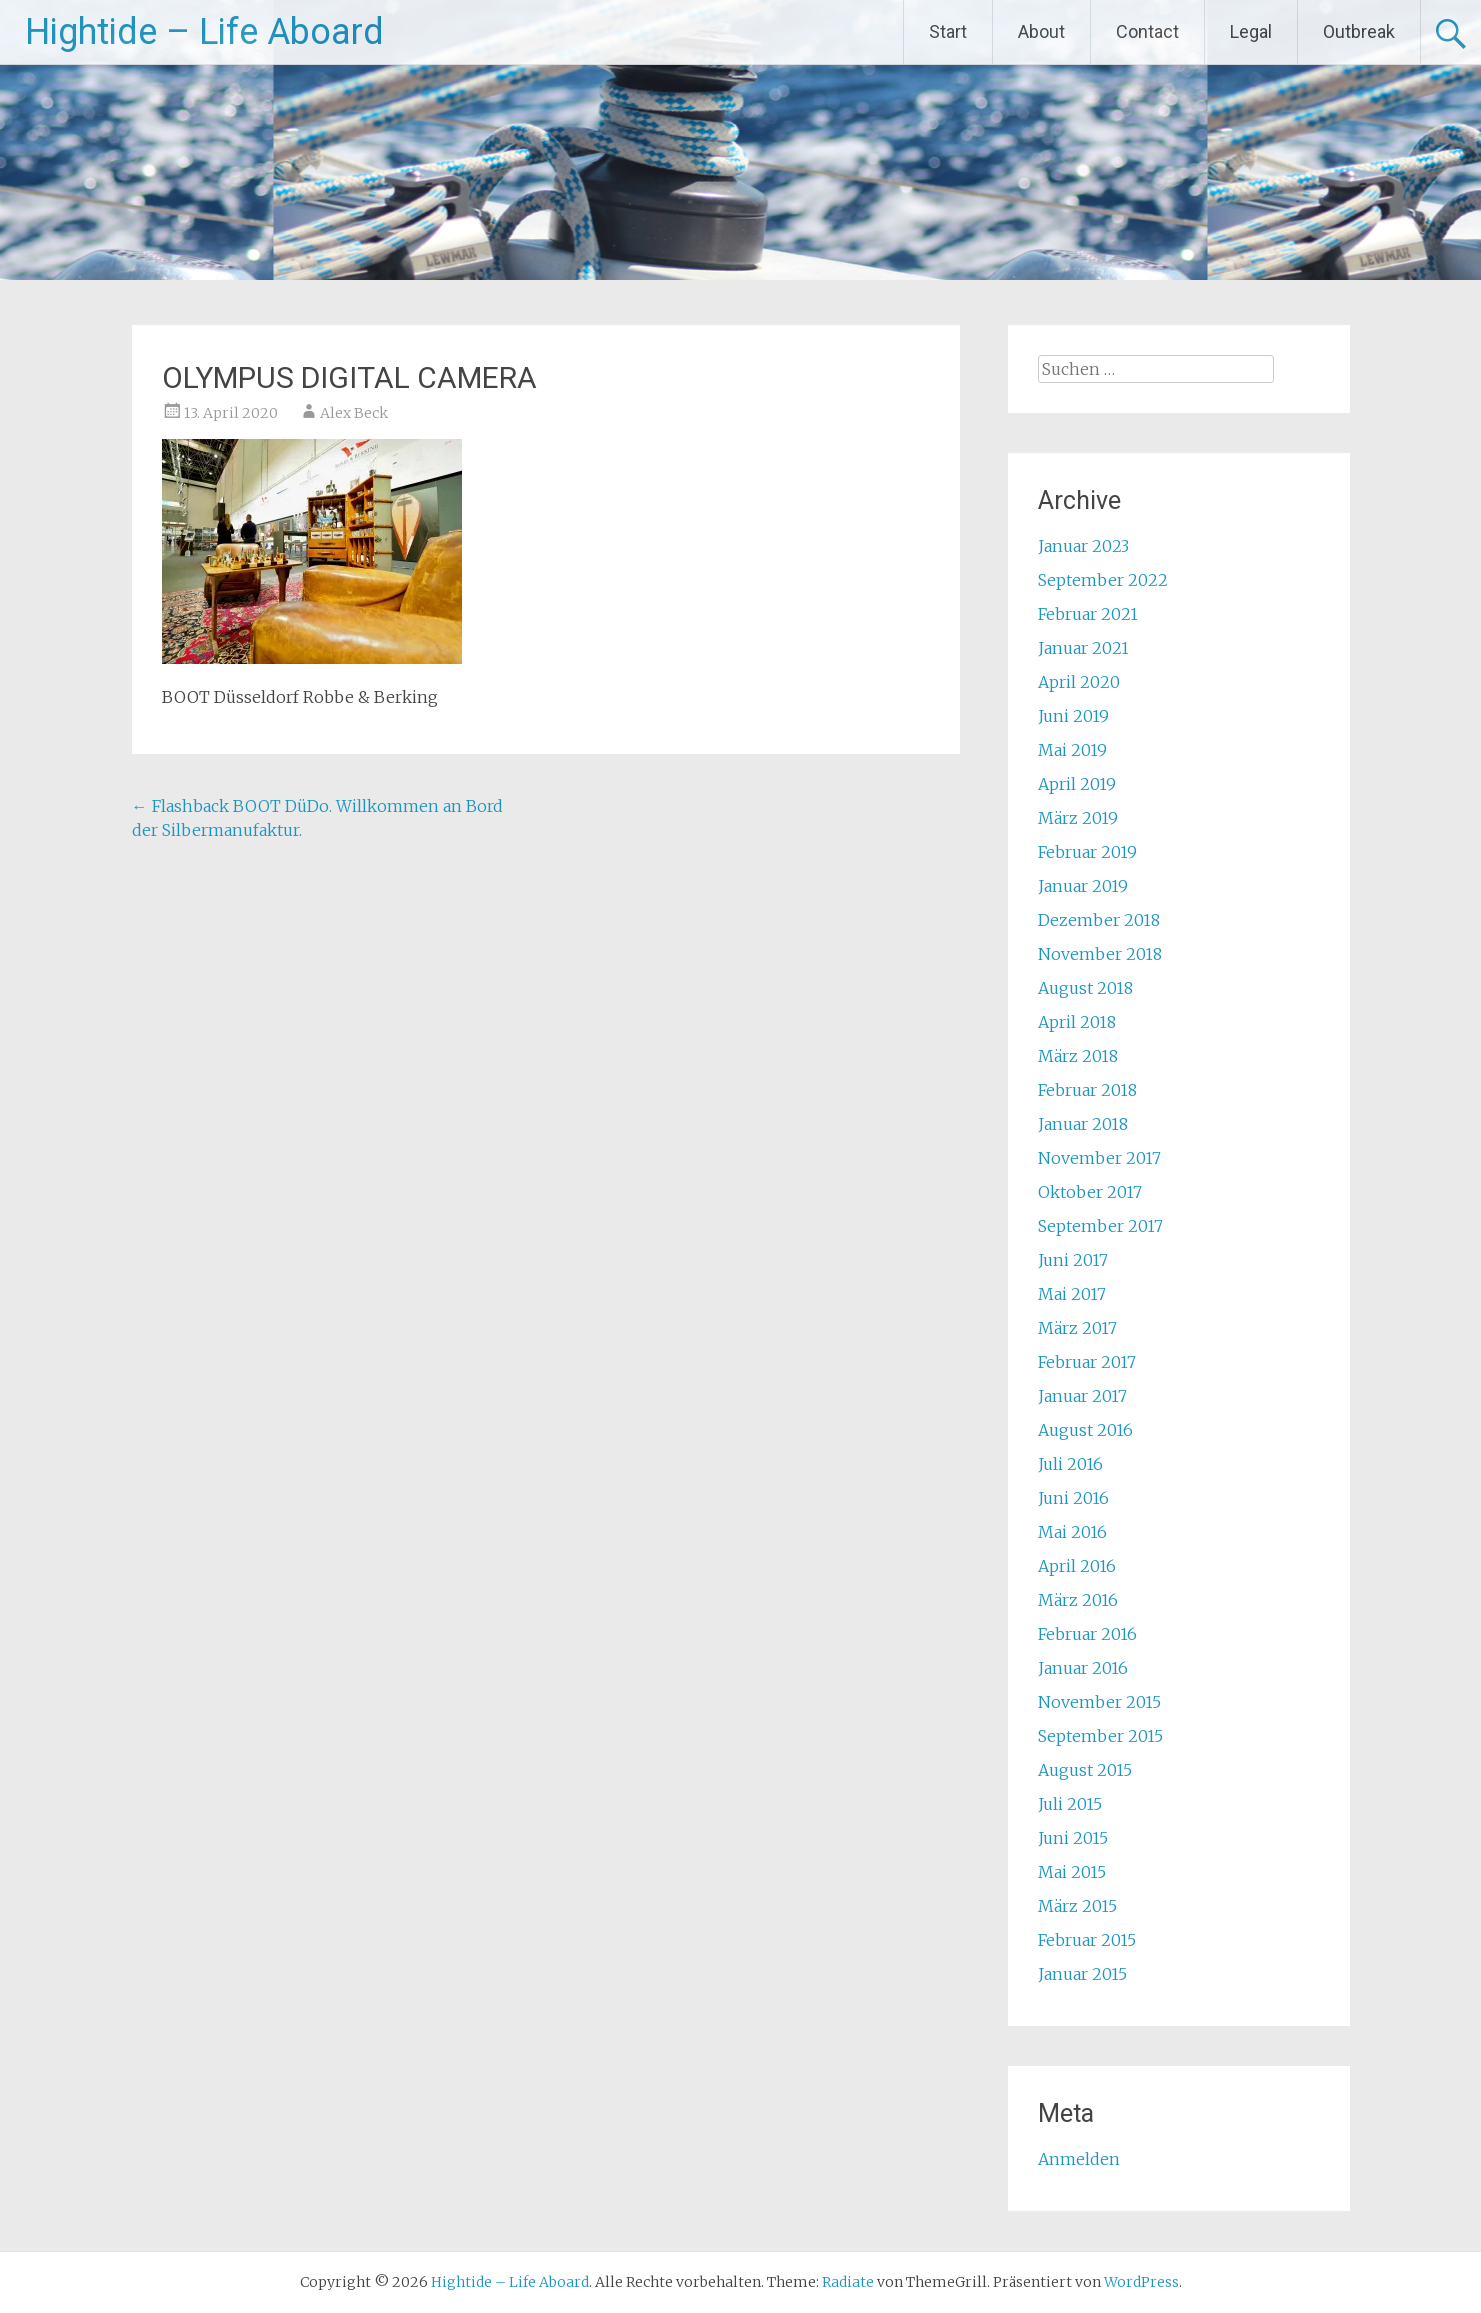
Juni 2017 (1073, 1260)
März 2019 (1078, 818)
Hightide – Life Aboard (204, 32)
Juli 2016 (1070, 1464)
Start (948, 31)
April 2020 (1079, 682)
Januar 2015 (1082, 1974)
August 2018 (1085, 988)
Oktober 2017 (1090, 1192)
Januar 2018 (1083, 1124)
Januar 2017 (1082, 1396)
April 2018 (1077, 1022)
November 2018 (1100, 954)
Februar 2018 (1087, 1090)
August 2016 (1085, 1430)
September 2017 (1100, 1226)
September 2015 (1100, 1736)
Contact (1147, 31)
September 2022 (1103, 580)
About (1041, 31)
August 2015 (1085, 1770)
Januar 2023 (1083, 546)
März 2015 (1077, 1906)
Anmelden (1079, 2159)
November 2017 (1099, 1158)
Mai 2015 (1072, 1872)
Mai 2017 (1072, 1294)
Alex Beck (354, 413)
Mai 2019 (1072, 750)
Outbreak (1359, 31)
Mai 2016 (1072, 1532)
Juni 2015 (1073, 1838)
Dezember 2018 (1099, 920)
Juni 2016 (1073, 1498)
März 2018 (1078, 1056)
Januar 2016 (1083, 1668)
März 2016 (1078, 1600)
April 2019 (1077, 784)
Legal (1251, 31)
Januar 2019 (1083, 886)
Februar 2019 (1087, 852)
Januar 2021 (1083, 648)
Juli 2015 (1070, 1804)
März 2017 (1077, 1328)
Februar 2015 (1087, 1940)
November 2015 (1099, 1702)
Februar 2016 (1087, 1634)
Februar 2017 (1087, 1362)
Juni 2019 (1073, 716)
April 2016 (1077, 1566)
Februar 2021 (1088, 614)
